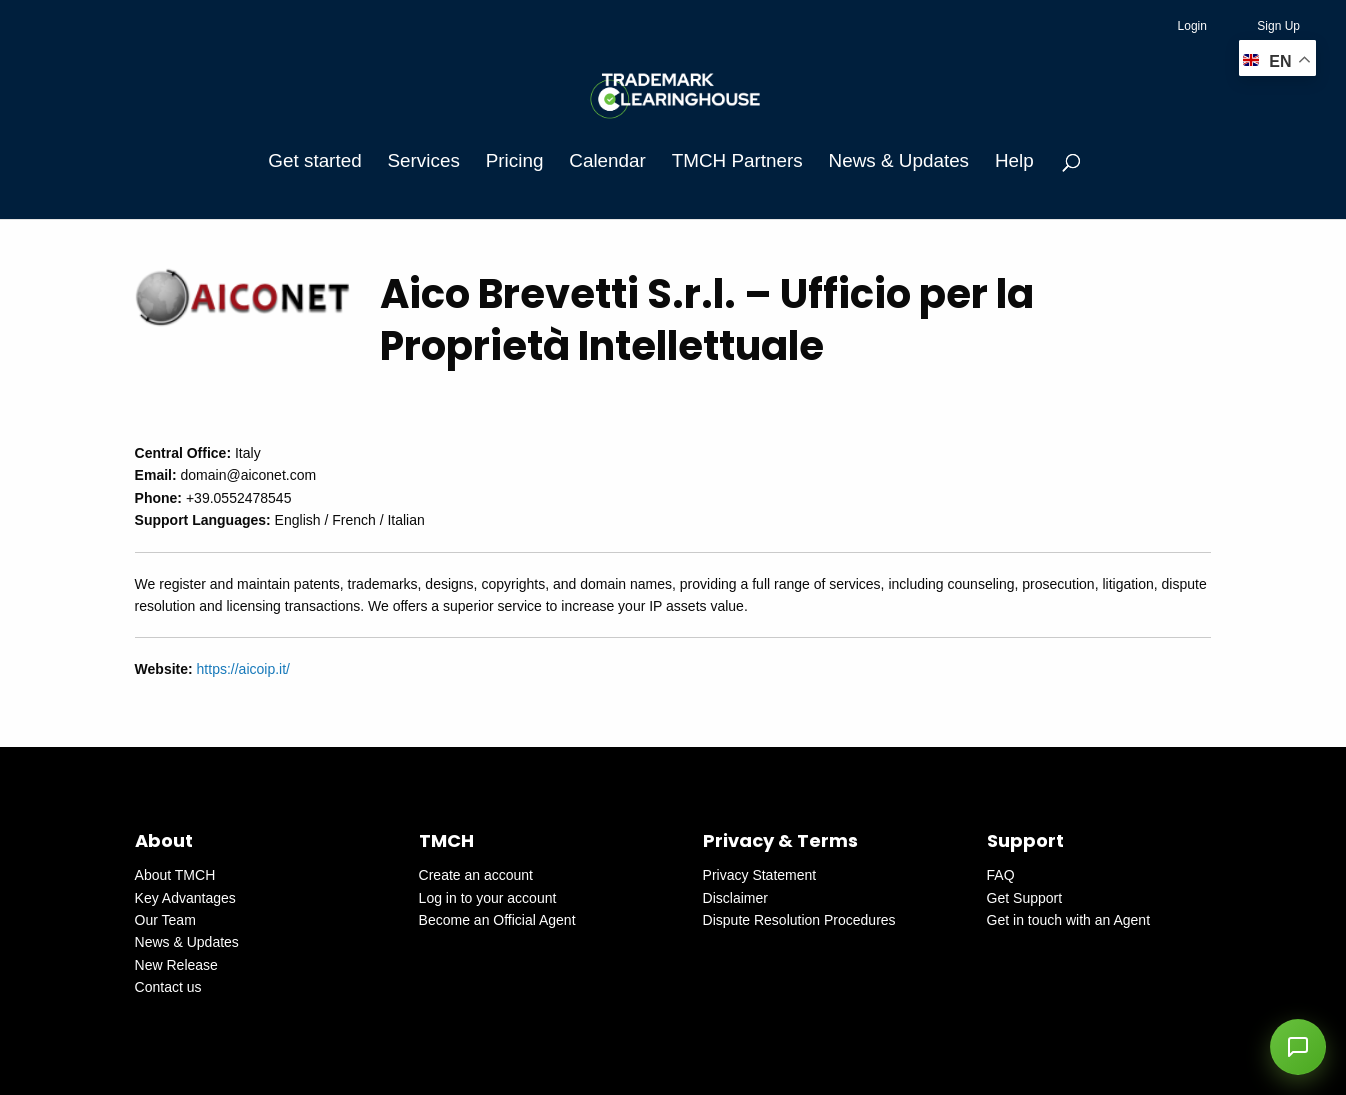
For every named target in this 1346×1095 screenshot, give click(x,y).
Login (1192, 26)
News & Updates (899, 160)
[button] (1298, 1047)
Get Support (1025, 898)
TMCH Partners (737, 160)
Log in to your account (488, 898)
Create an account (476, 875)
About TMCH (175, 875)
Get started (314, 160)
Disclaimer (735, 898)
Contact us (168, 987)
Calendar (607, 160)
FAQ (1001, 875)
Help (1014, 160)
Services (424, 160)
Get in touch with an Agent (1068, 920)
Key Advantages (185, 898)
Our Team (165, 920)
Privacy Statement (760, 875)
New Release (176, 965)
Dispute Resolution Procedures (799, 920)
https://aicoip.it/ (243, 669)
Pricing (515, 160)
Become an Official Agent (497, 920)
